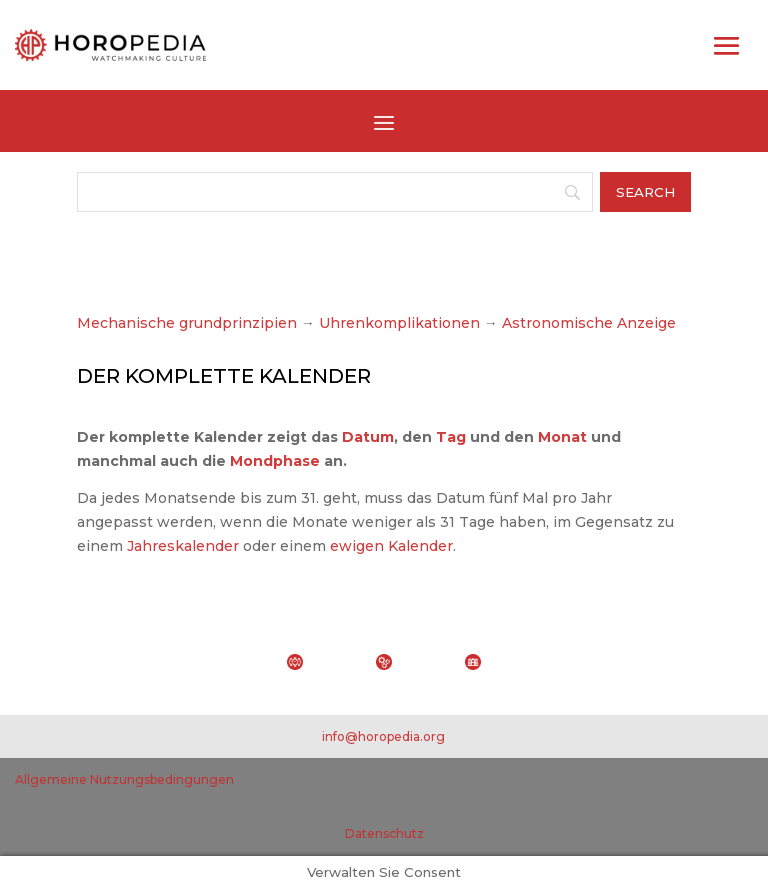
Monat (562, 437)
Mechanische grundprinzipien (187, 323)
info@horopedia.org (383, 736)
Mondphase (275, 461)
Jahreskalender (183, 546)
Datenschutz (384, 833)
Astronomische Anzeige (587, 323)
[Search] (335, 192)
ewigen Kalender (391, 546)
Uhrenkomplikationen (399, 323)
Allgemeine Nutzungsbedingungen (124, 779)
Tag (451, 437)
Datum (368, 437)
